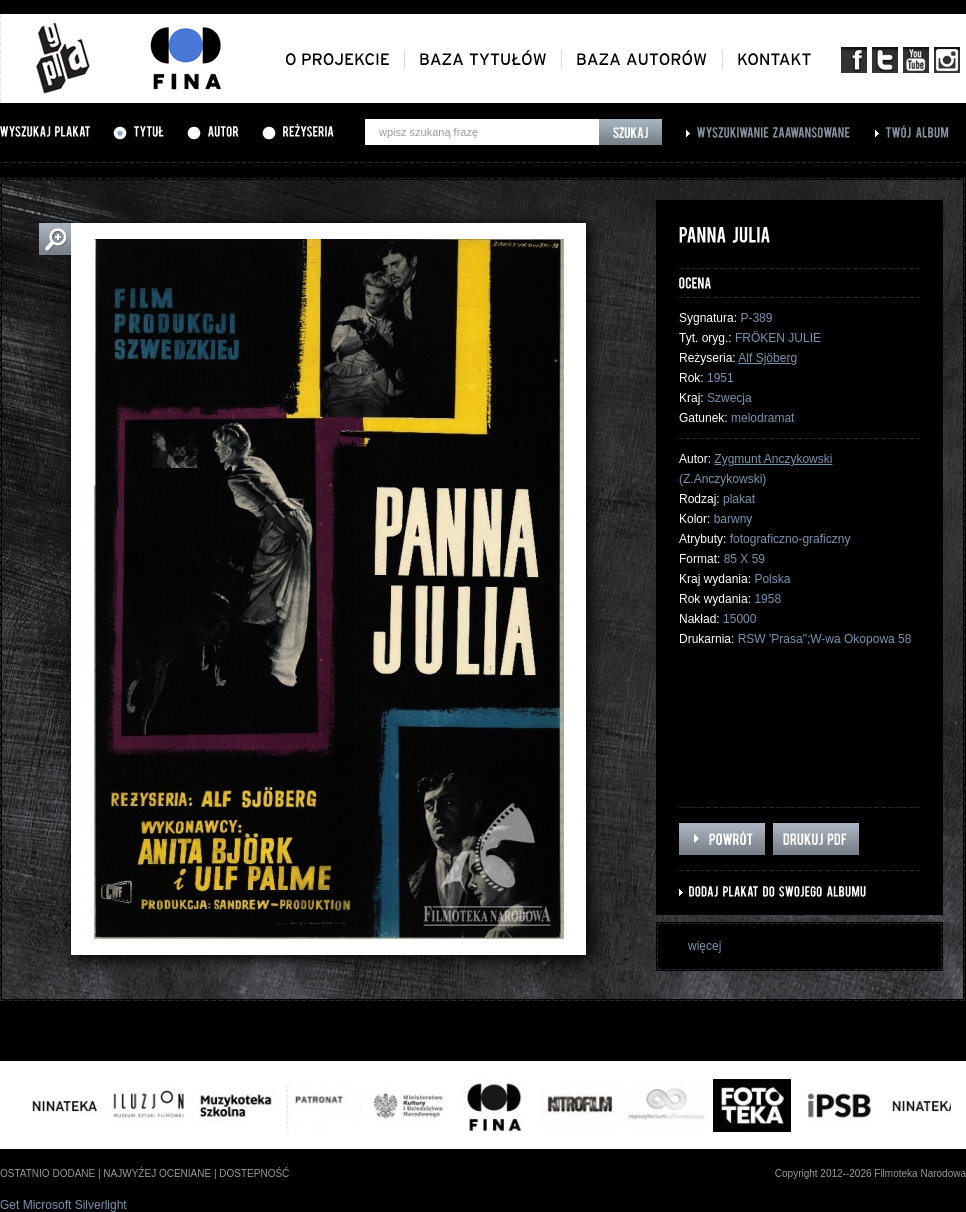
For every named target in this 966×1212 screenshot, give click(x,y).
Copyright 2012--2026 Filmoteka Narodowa (870, 1173)
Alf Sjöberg (767, 358)
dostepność (254, 1173)
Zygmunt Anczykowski (773, 459)
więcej (704, 946)
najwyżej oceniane (157, 1173)
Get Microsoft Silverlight (63, 1205)
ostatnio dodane (47, 1173)
